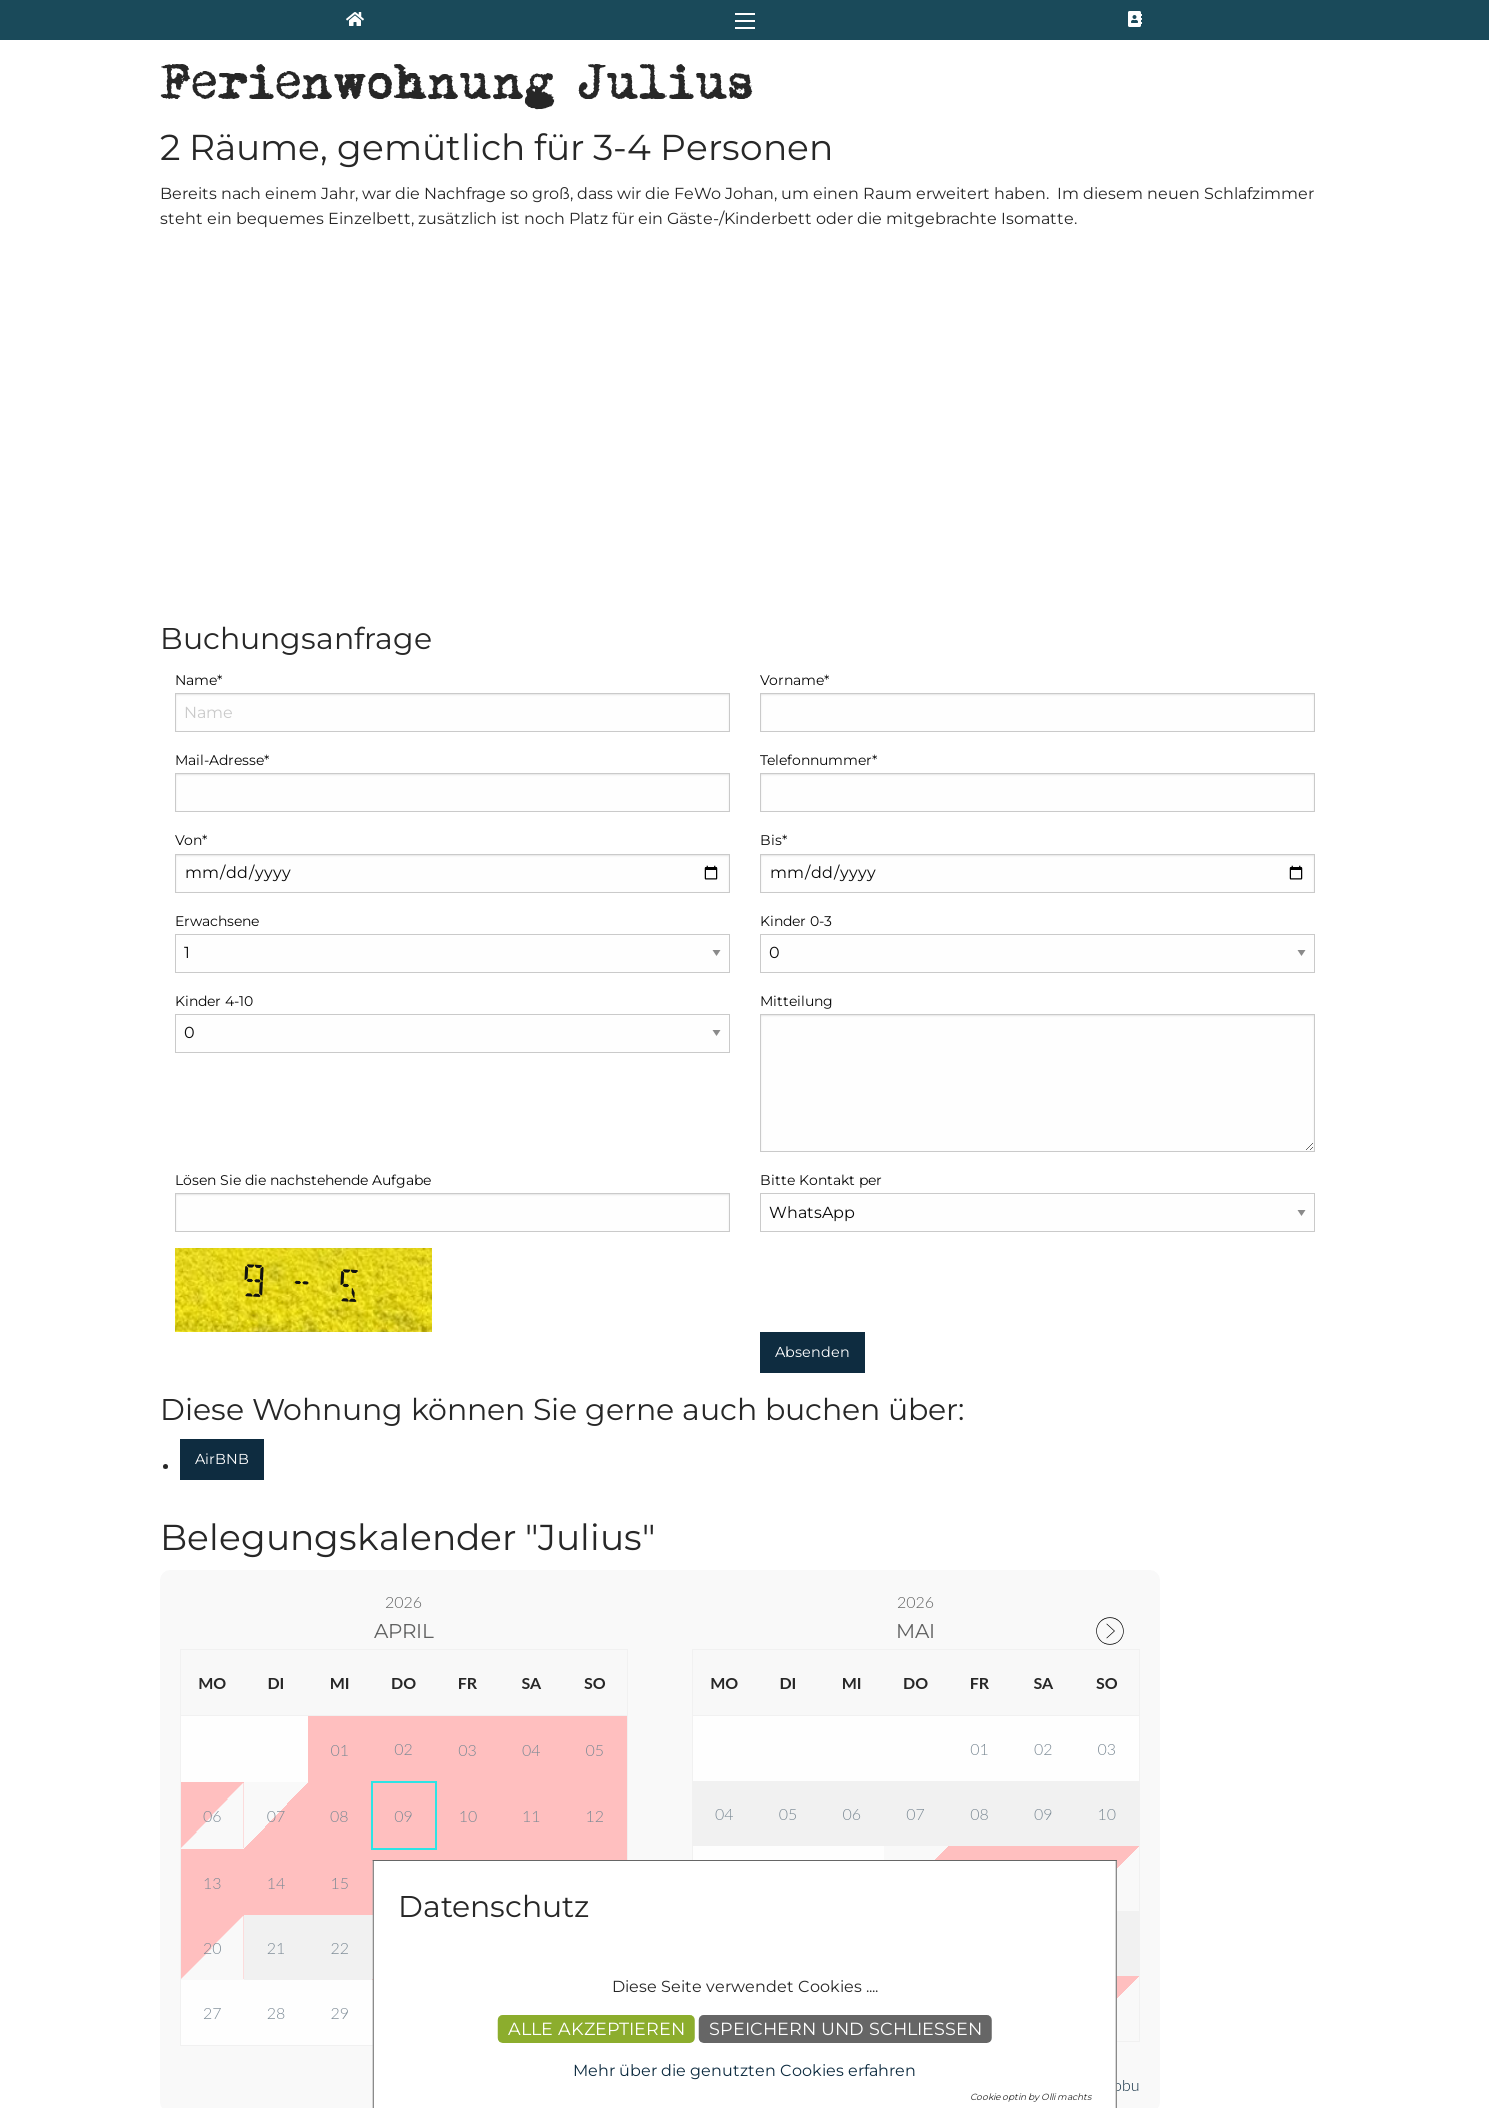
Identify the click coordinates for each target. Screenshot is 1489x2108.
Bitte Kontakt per (821, 834)
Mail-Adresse (222, 414)
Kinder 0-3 (796, 575)
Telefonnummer (818, 414)
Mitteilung (796, 655)
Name (198, 334)
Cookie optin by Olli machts (1030, 2096)
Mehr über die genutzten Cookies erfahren (744, 2070)
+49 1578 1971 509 (260, 2019)
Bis (773, 494)
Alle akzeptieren (596, 2028)
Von (191, 494)
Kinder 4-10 (214, 655)
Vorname (794, 334)
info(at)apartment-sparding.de (337, 1993)
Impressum (1006, 1826)
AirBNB (222, 1113)
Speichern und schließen (845, 2028)
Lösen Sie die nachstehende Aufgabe (303, 834)
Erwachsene (217, 575)
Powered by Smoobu (1068, 1738)
